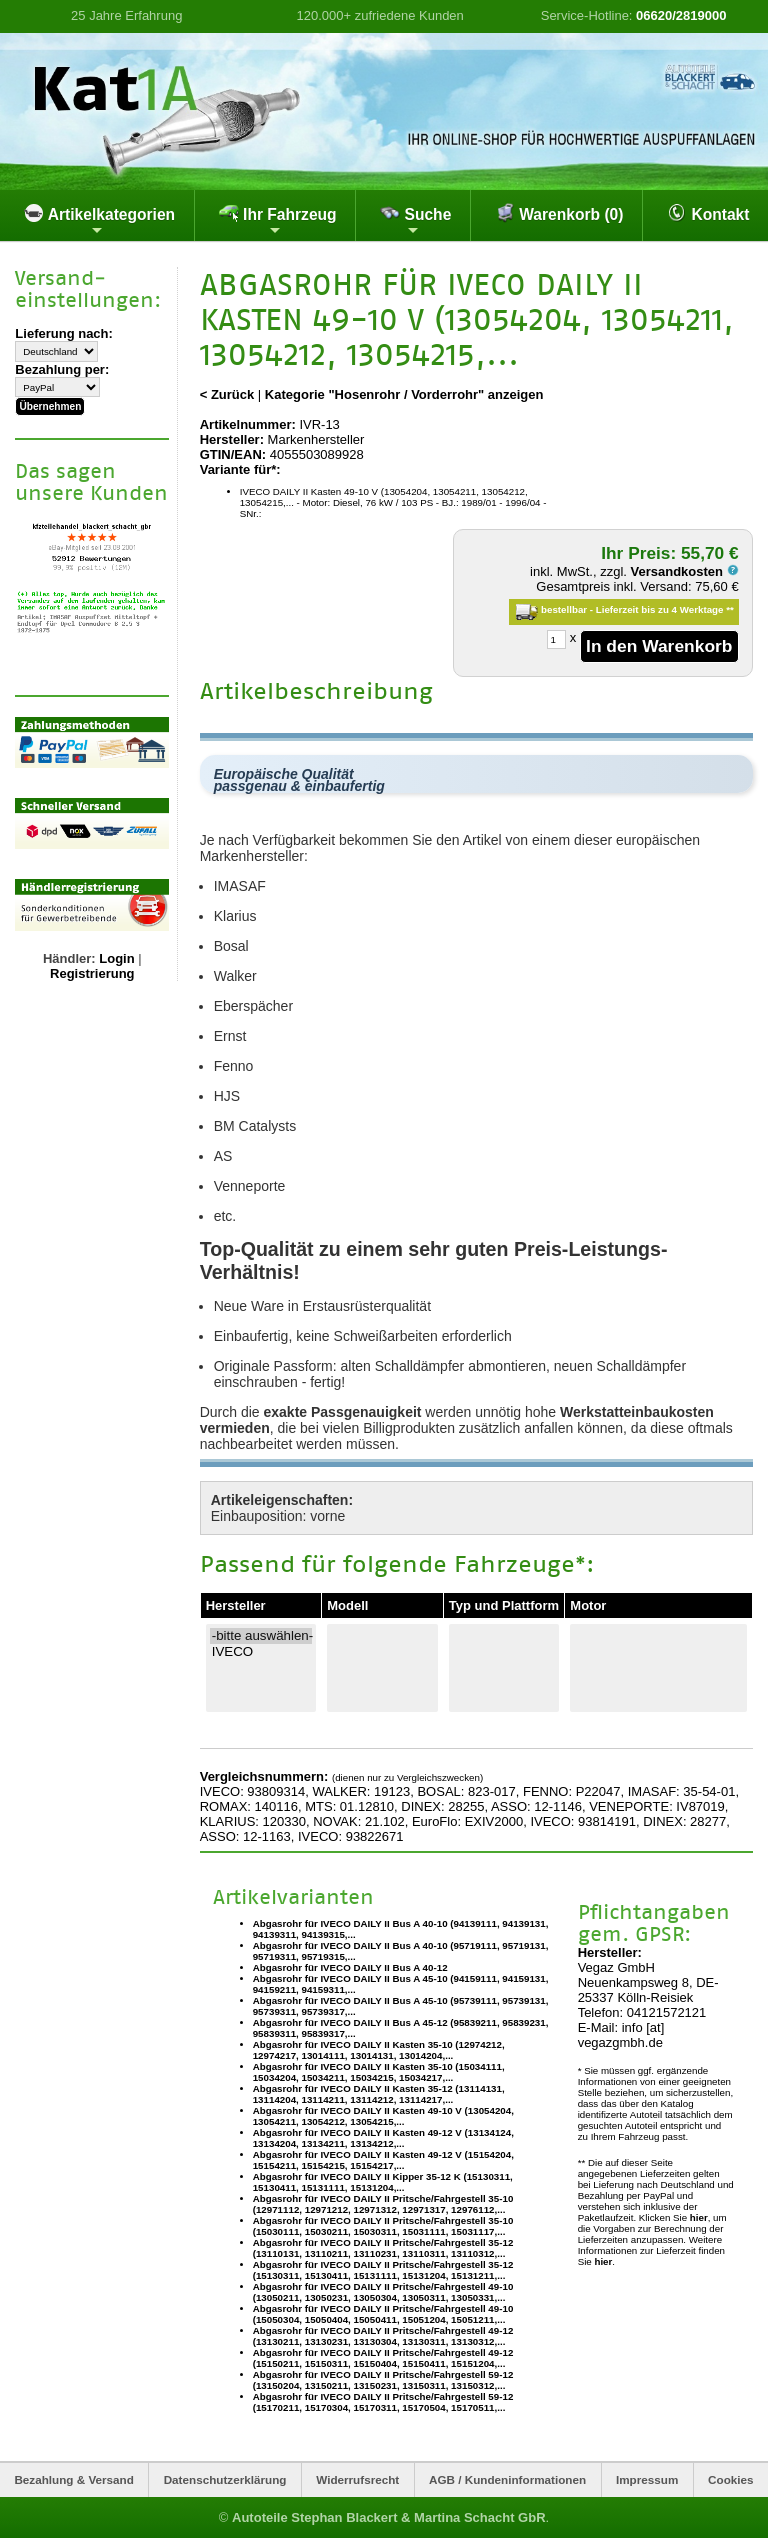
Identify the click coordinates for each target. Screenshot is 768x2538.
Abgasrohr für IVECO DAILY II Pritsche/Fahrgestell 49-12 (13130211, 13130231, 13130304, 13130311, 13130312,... (383, 2336)
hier (699, 2217)
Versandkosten (685, 571)
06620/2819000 (681, 15)
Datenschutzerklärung (225, 2479)
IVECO (261, 1652)
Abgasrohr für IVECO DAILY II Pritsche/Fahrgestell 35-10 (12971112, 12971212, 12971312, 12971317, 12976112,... (383, 2204)
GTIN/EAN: (233, 454)
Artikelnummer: (248, 424)
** (730, 609)
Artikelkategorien (99, 220)
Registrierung (92, 972)
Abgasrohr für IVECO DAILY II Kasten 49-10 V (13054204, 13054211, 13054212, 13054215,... (383, 2116)
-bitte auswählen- (261, 1636)
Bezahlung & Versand (74, 2479)
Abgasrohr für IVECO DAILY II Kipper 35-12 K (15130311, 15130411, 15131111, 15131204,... (383, 2182)
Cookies (730, 2479)
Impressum (647, 2479)
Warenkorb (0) (559, 213)
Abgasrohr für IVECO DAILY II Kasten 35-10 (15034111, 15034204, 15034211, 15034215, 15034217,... (379, 2072)
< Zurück (227, 394)
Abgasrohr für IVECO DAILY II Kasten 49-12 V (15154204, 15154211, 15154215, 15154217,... (383, 2160)
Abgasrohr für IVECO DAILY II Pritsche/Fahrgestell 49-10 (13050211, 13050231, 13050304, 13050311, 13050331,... (383, 2292)
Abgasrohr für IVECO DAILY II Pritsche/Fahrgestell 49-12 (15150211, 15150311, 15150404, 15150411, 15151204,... (383, 2358)
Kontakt (708, 213)
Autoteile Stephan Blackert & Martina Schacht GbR (389, 2517)
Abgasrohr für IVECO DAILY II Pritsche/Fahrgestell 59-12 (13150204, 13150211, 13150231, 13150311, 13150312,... (383, 2380)
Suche (415, 220)
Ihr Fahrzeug (278, 220)
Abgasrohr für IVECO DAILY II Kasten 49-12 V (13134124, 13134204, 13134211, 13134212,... (383, 2138)
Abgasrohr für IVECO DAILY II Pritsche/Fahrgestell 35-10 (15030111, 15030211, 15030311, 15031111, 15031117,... (383, 2226)
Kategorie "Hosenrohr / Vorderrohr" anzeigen (404, 394)
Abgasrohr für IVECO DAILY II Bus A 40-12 (350, 1967)
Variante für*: (240, 469)
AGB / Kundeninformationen (507, 2479)
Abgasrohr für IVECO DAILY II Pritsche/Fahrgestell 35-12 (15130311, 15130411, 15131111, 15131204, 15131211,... (383, 2270)
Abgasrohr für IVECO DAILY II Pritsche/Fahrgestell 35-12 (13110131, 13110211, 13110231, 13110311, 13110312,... (383, 2248)
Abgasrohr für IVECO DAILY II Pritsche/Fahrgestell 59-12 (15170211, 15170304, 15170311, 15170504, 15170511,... (383, 2402)
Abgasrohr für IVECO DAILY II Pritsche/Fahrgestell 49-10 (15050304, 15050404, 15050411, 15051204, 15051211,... (383, 2314)
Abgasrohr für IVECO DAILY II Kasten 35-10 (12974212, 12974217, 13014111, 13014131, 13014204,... (379, 2050)
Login (116, 957)
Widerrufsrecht (357, 2479)
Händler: (69, 957)
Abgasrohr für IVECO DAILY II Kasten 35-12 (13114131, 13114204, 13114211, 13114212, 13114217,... (379, 2094)
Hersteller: (232, 439)
